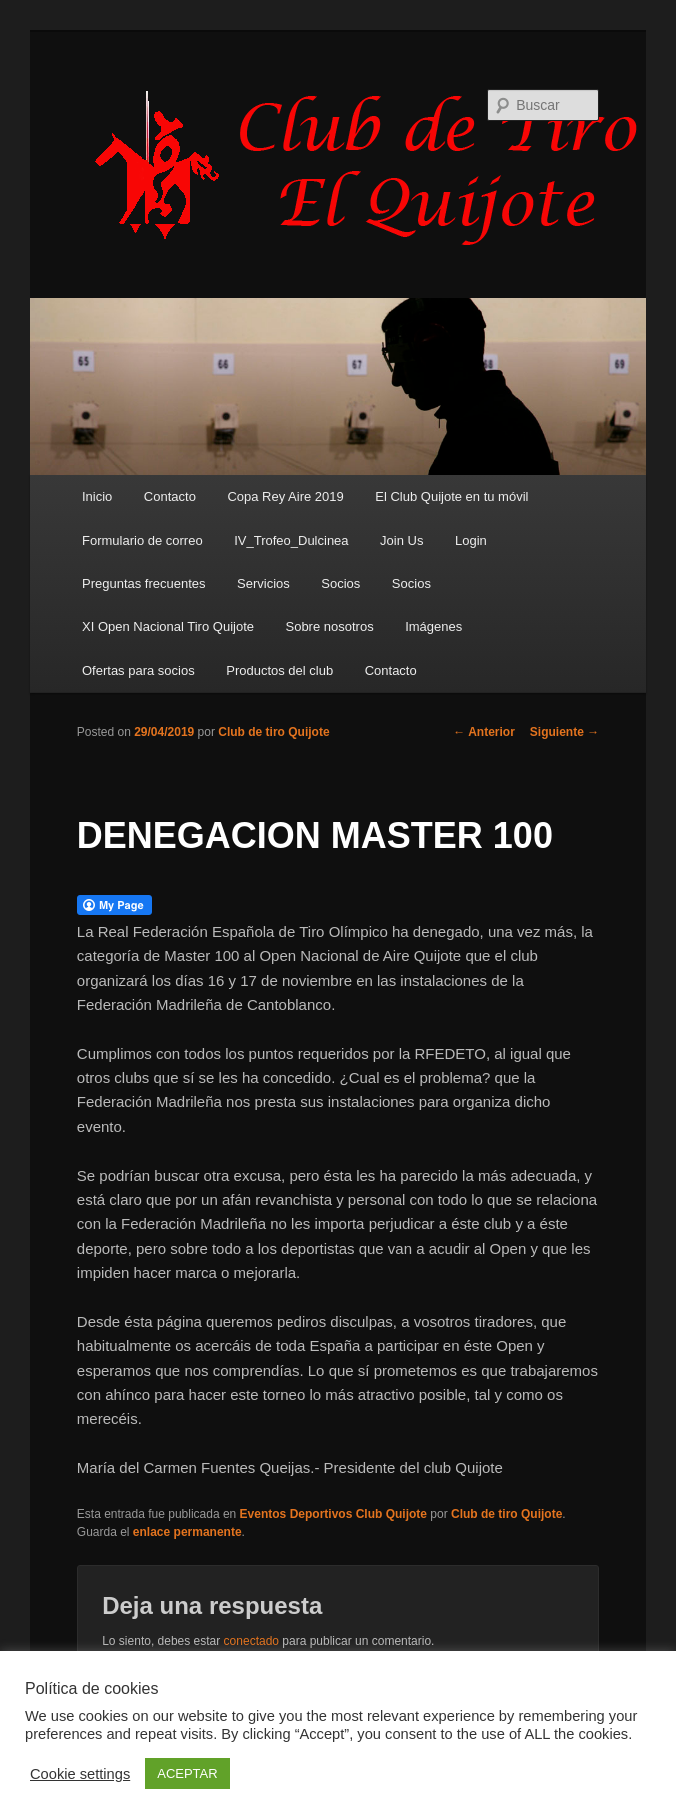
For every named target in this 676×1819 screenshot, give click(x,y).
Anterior (484, 732)
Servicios (263, 583)
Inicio (97, 496)
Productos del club (279, 670)
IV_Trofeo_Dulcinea (291, 540)
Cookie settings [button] (80, 1774)
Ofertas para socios (138, 670)
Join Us (401, 540)
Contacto (170, 496)
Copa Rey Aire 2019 (285, 496)
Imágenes (433, 626)
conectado (251, 1641)
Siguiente (564, 732)
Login (471, 540)
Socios (340, 583)
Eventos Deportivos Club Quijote (333, 1514)
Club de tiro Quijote (273, 732)
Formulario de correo (142, 540)
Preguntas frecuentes (144, 583)
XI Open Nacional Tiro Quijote (168, 626)
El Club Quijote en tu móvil (451, 496)
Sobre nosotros (329, 626)
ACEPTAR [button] (187, 1773)
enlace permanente (187, 1532)
